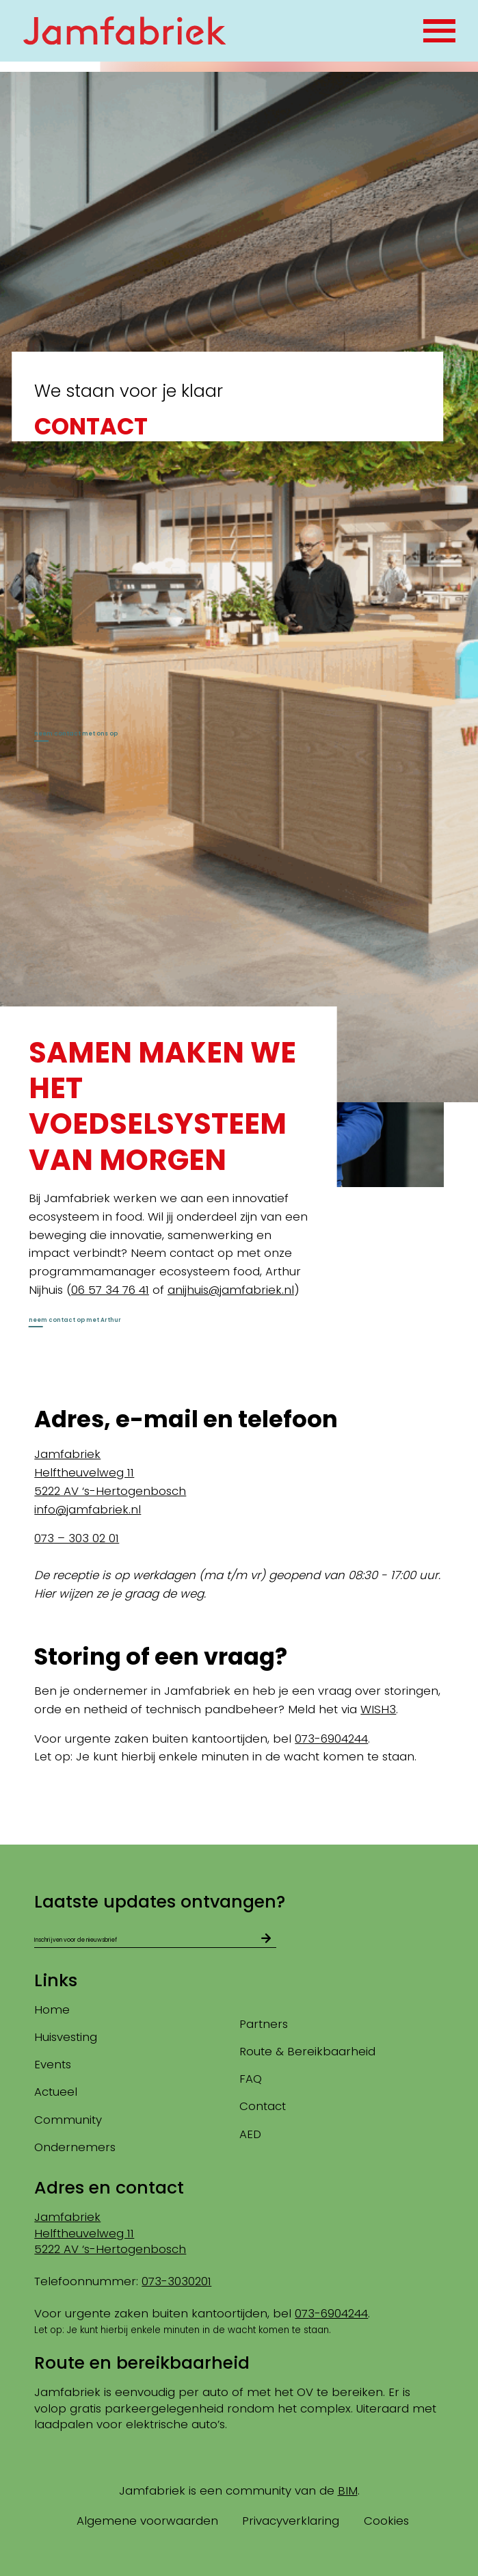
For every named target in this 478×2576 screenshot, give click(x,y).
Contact (262, 2106)
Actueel (55, 2092)
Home (52, 2009)
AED (250, 2134)
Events (52, 2065)
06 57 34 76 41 (110, 1306)
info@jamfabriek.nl (87, 1542)
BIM (348, 2490)
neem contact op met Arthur (115, 1341)
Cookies (386, 2521)
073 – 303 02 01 (76, 1571)
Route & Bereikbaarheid (307, 2051)
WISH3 (378, 1742)
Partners (263, 2024)
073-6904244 (331, 1771)
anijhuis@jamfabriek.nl (231, 1306)
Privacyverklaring (290, 2521)
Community (68, 2119)
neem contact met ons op (112, 739)
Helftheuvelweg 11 (84, 1505)
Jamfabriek (67, 1487)
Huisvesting (65, 2037)
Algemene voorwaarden (147, 2521)
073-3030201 (176, 2281)
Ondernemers (75, 2147)
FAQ (250, 2078)
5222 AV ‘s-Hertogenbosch (110, 1523)
